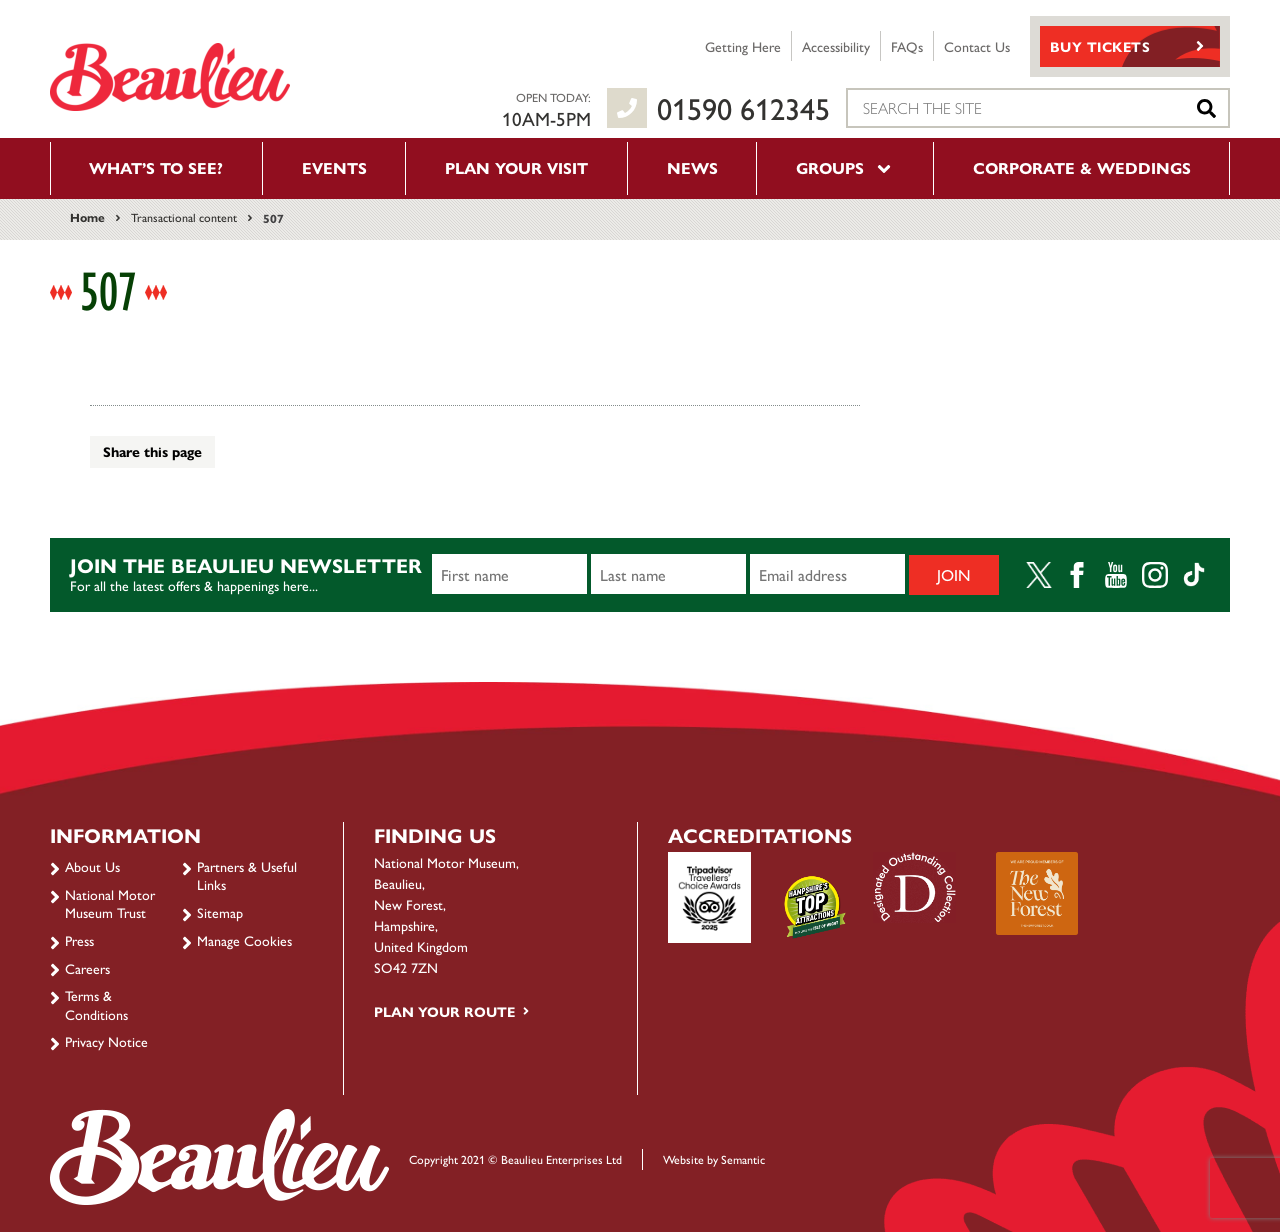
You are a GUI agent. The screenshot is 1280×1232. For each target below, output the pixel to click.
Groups (845, 167)
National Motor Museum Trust (110, 903)
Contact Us (977, 46)
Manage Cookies (244, 940)
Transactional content (184, 217)
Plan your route (444, 1011)
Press (79, 940)
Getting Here (743, 46)
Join (954, 574)
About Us (92, 866)
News (692, 167)
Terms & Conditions (96, 1004)
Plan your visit (516, 167)
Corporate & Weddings (1082, 167)
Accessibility (836, 46)
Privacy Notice (106, 1041)
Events (334, 167)
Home (87, 217)
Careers (87, 968)
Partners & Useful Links (247, 875)
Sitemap (220, 912)
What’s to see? (156, 167)
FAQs (907, 46)
